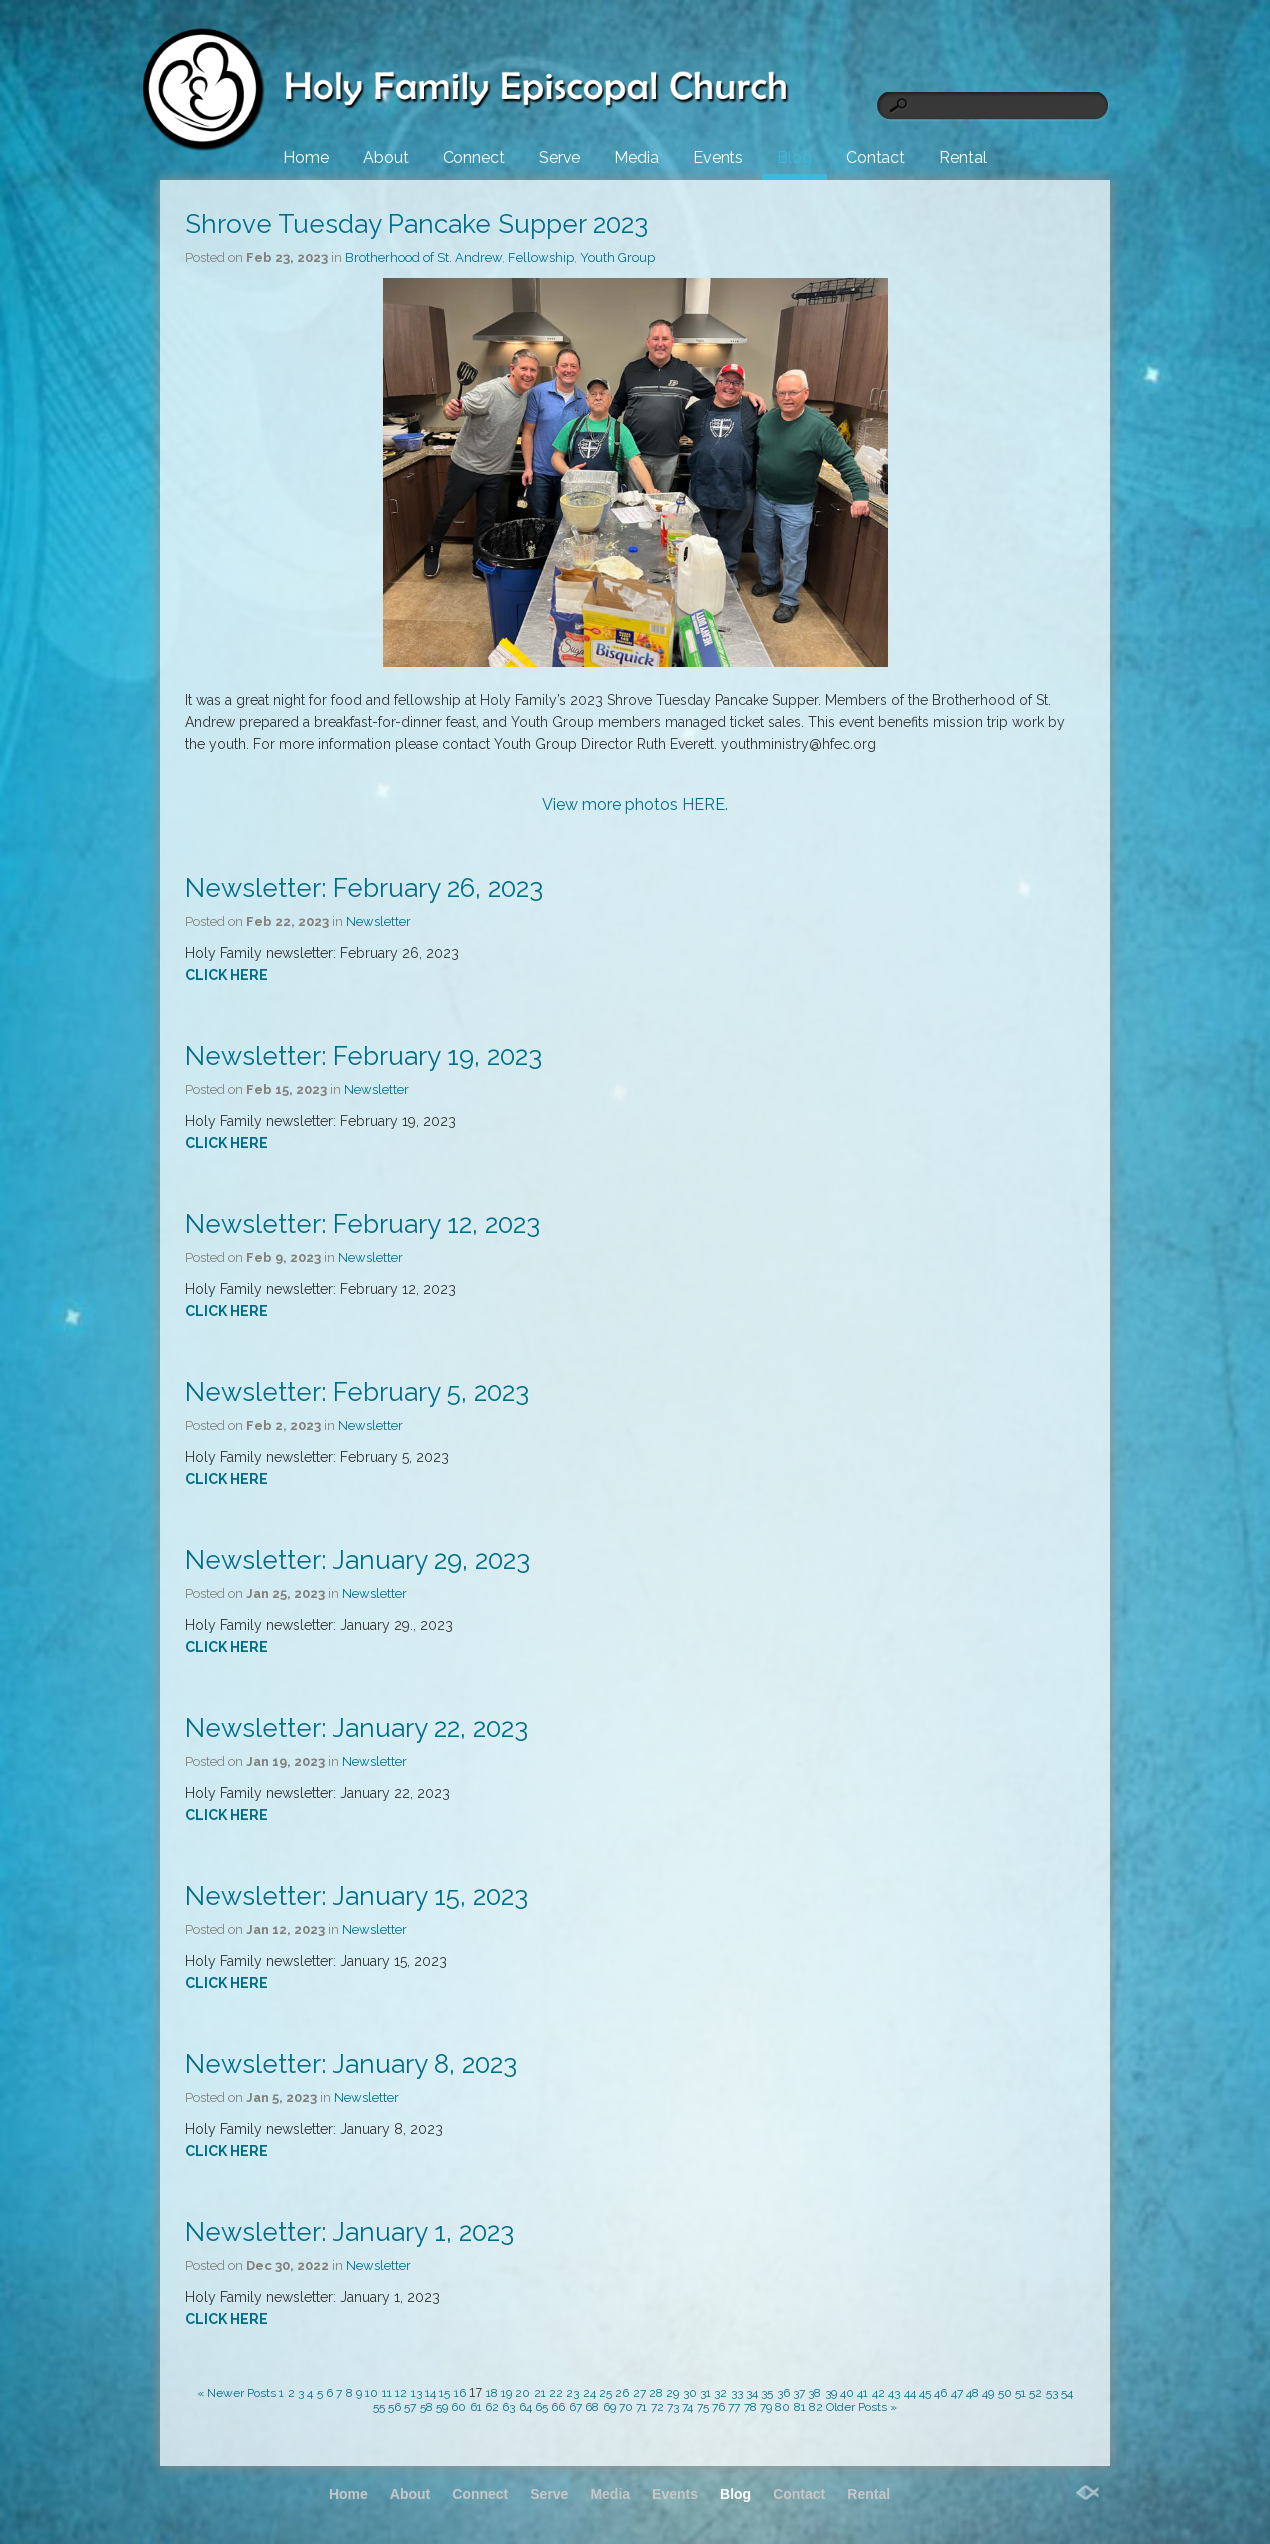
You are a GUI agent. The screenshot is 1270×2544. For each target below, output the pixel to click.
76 (718, 2407)
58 (426, 2407)
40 (847, 2393)
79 (766, 2407)
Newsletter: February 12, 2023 (362, 1224)
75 (703, 2407)
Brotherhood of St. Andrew (423, 257)
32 (720, 2393)
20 (522, 2393)
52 (1035, 2393)
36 (783, 2393)
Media (636, 157)
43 (894, 2393)
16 (460, 2393)
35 (767, 2393)
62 (492, 2407)
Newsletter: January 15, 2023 (356, 1896)
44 (910, 2393)
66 (558, 2407)
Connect (474, 157)
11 (387, 2393)
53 (1052, 2393)
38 (814, 2393)
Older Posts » (861, 2407)
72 (657, 2407)
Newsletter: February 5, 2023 (357, 1392)
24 (589, 2393)
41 (862, 2393)
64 (525, 2407)
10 (371, 2393)
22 (556, 2393)
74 (687, 2407)
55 (379, 2407)
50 (1005, 2393)
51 (1020, 2393)
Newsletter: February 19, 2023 (363, 1056)
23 (572, 2393)
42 (878, 2393)
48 (972, 2393)
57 (410, 2407)
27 (639, 2393)
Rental (962, 157)
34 (752, 2393)
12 (401, 2393)
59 (442, 2407)
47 (957, 2393)
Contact (875, 157)
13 (416, 2393)
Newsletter (378, 921)
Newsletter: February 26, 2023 (364, 888)
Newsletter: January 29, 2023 (357, 1560)
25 (605, 2393)
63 (508, 2407)
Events (718, 157)
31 (705, 2393)
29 (672, 2393)
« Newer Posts (236, 2393)
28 (656, 2393)
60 (458, 2407)
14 (430, 2393)
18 (492, 2393)
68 (592, 2407)
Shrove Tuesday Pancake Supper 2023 (416, 224)
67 (575, 2407)
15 (444, 2393)
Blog (794, 157)
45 (925, 2393)
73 (673, 2407)
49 (988, 2393)
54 (1067, 2393)
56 (394, 2407)
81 (800, 2407)
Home (306, 157)
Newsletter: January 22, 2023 (356, 1728)
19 (506, 2393)
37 (799, 2393)
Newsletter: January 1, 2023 (349, 2232)
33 (737, 2393)
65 (541, 2407)
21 (540, 2393)
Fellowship (541, 257)
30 (690, 2393)
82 (816, 2407)
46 (940, 2393)
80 (782, 2407)
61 (476, 2407)
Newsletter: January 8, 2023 (351, 2064)
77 (734, 2407)
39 (831, 2393)
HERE (703, 804)
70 (626, 2407)
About (386, 157)
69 (609, 2407)
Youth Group (617, 257)
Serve (560, 157)
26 (622, 2393)
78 (750, 2407)
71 (641, 2407)
